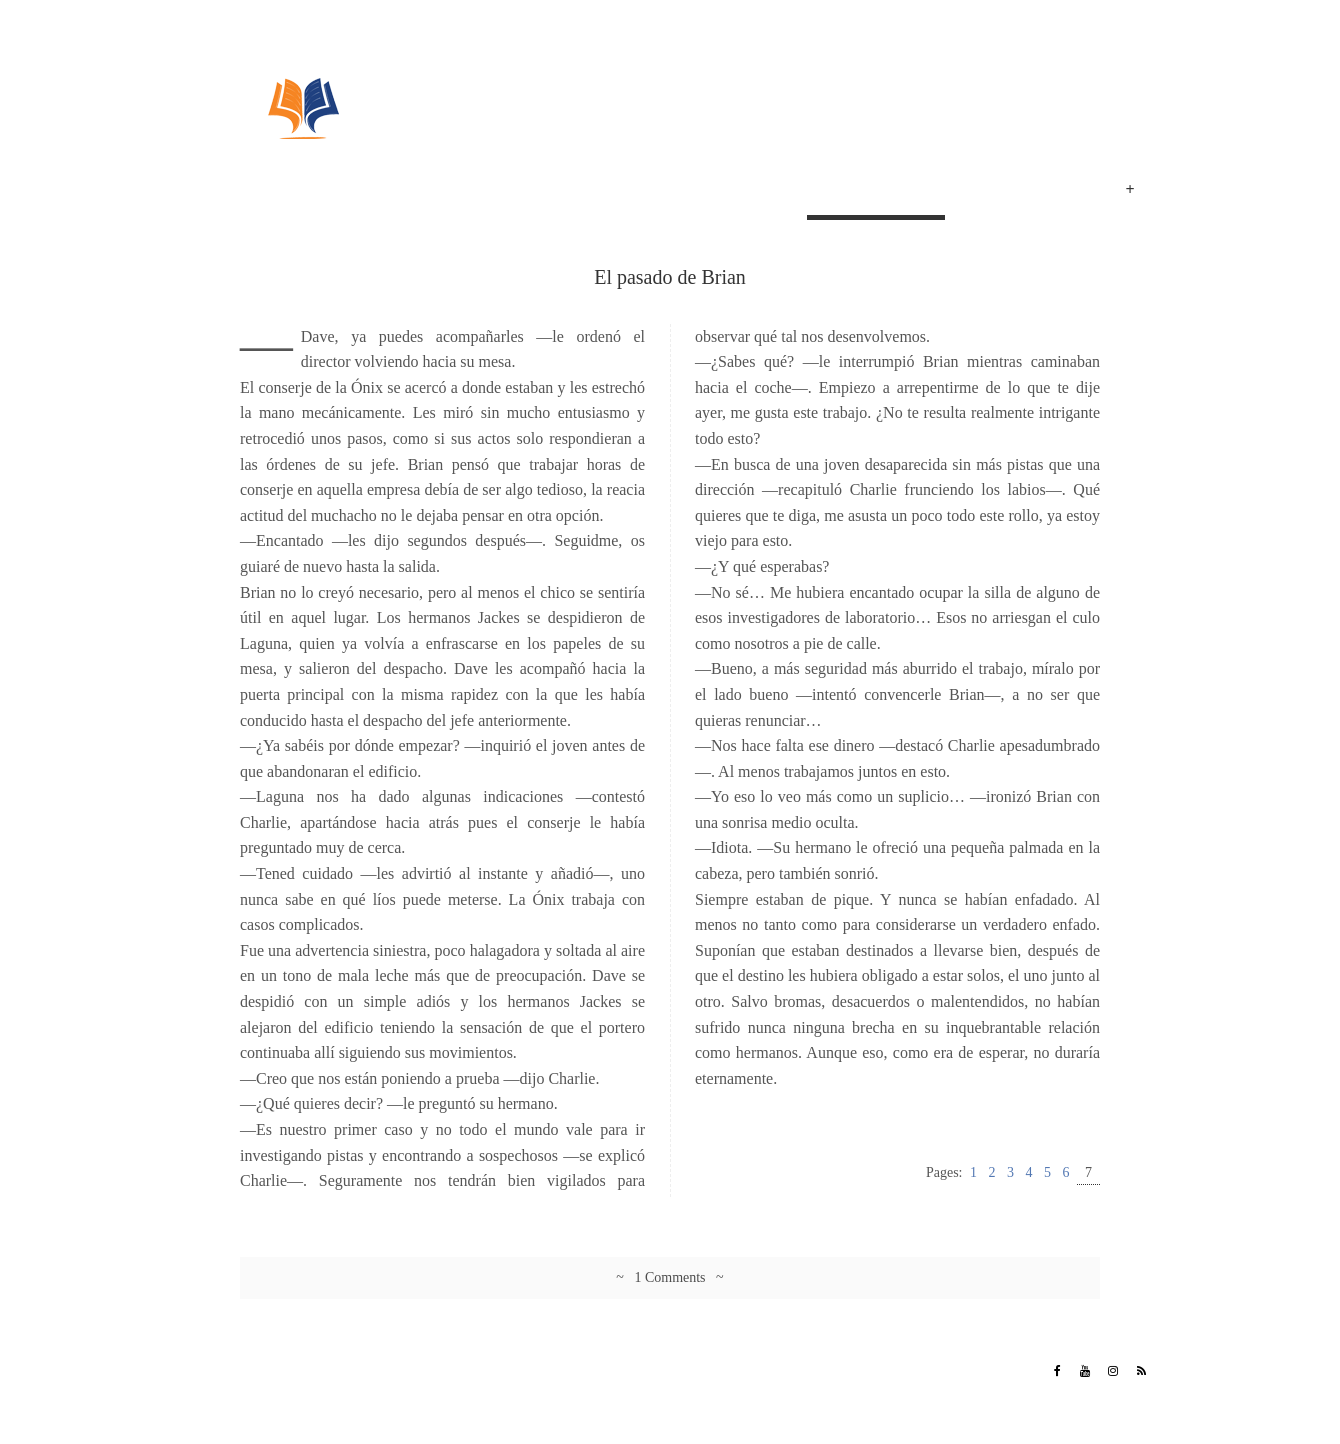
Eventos (1059, 192)
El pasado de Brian (876, 192)
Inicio (776, 192)
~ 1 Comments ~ (669, 1277)
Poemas (984, 192)
